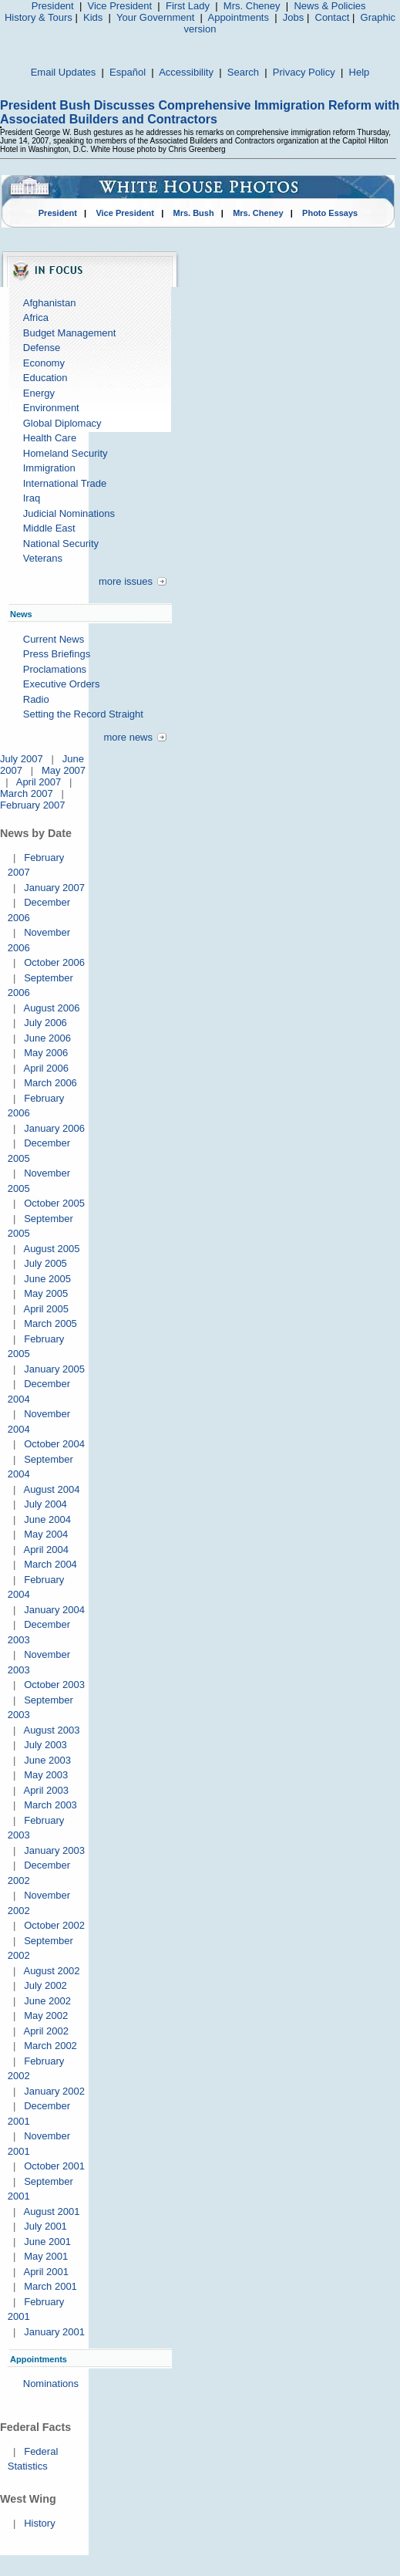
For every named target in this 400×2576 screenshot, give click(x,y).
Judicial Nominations (69, 513)
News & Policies (329, 6)
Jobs (293, 17)
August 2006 (51, 1008)
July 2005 (45, 1263)
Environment (51, 408)
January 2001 (54, 2332)
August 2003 (51, 1730)
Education (45, 377)
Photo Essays (330, 213)
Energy (39, 393)
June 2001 (47, 2241)
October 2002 (54, 1925)
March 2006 (50, 1083)
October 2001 (54, 2166)
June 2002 (47, 2001)
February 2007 (33, 805)
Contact (332, 17)
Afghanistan (49, 303)
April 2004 (46, 1549)
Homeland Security (65, 453)
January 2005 (54, 1369)
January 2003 (54, 1850)
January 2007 (54, 887)
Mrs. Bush (193, 213)
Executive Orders (61, 684)
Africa (36, 317)
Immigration (49, 468)
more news (128, 737)
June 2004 (47, 1519)
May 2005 (46, 1293)
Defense (41, 347)
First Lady (188, 6)
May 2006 (46, 1052)
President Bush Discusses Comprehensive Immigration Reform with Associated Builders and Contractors (199, 112)
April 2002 (46, 2031)
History (39, 2523)
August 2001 (51, 2211)
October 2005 (54, 1203)
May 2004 (46, 1534)
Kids (93, 17)
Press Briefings (56, 654)
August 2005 (51, 1248)
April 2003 (46, 1790)
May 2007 (64, 770)
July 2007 (21, 759)
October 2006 (54, 962)
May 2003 (46, 1775)
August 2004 (51, 1489)
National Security (61, 543)
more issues (126, 581)
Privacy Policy (304, 72)
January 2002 (54, 2091)
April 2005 (46, 1309)
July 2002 (45, 1985)
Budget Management (69, 333)
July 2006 (45, 1022)
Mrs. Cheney (252, 6)
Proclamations (54, 669)
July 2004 (45, 1504)
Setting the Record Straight (83, 714)
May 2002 (46, 2015)
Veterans (42, 558)
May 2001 (46, 2256)
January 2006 (54, 1128)
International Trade (64, 483)
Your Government (155, 17)
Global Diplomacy (62, 423)
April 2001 (46, 2271)
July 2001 (45, 2226)
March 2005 (50, 1323)
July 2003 (45, 1745)
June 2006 (47, 1038)
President (53, 6)
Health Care (49, 438)
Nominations (51, 2383)
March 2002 (50, 2045)
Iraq (31, 498)
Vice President (120, 6)
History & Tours (38, 17)
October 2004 (54, 1444)
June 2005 (47, 1279)
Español (127, 72)
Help (359, 72)
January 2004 (54, 1609)
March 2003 (50, 1805)
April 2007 (39, 782)
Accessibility (186, 72)
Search (243, 72)
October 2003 (54, 1684)
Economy (44, 363)
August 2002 (51, 1971)
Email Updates (63, 72)
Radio (36, 699)
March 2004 (50, 1564)
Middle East (49, 528)
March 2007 (26, 793)
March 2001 (50, 2286)
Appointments (238, 17)
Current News (53, 639)
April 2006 (46, 1068)
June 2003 (47, 1760)
